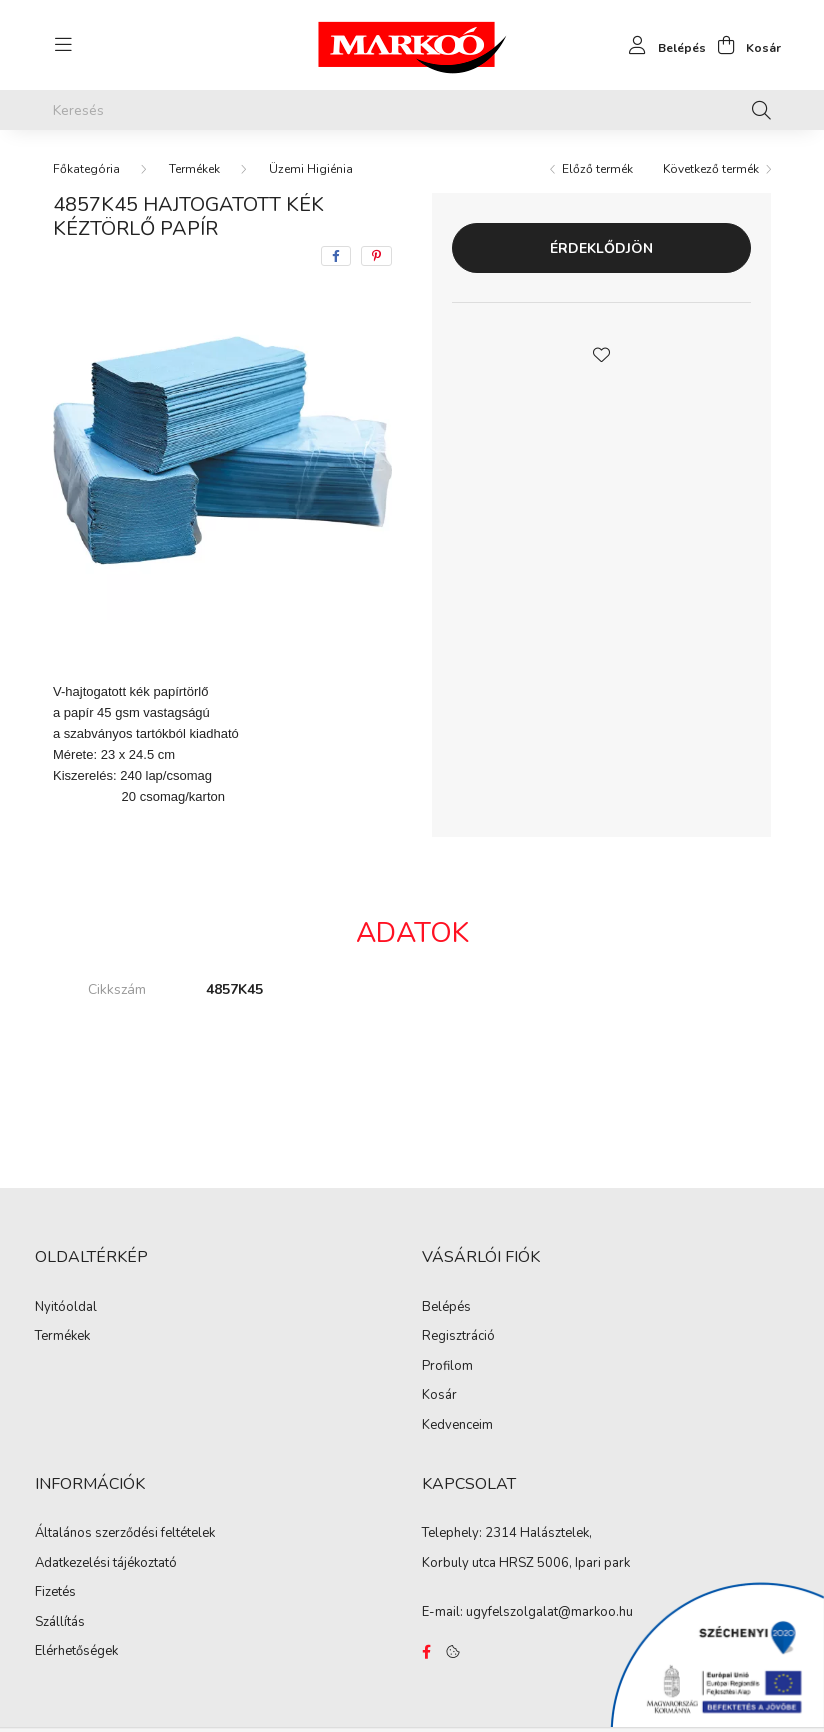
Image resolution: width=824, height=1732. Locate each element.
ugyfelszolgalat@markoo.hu (549, 1612)
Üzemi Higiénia (311, 169)
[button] (602, 353)
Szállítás (60, 1623)
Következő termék (711, 169)
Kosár (439, 1396)
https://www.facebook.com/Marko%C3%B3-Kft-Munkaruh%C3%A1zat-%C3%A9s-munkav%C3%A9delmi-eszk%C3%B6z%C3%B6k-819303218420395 (426, 1652)
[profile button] (662, 45)
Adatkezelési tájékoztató (106, 1564)
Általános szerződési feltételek (125, 1534)
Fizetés (55, 1593)
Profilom (447, 1367)
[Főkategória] (86, 169)
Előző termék (597, 169)
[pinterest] (376, 256)
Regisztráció (458, 1337)
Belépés (446, 1308)
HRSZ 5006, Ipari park (564, 1563)
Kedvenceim (457, 1426)
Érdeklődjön (601, 248)
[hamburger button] (63, 45)
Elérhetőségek (76, 1652)
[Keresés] (412, 110)
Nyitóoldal (66, 1308)
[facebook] (336, 256)
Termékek (194, 169)
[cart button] (743, 45)
